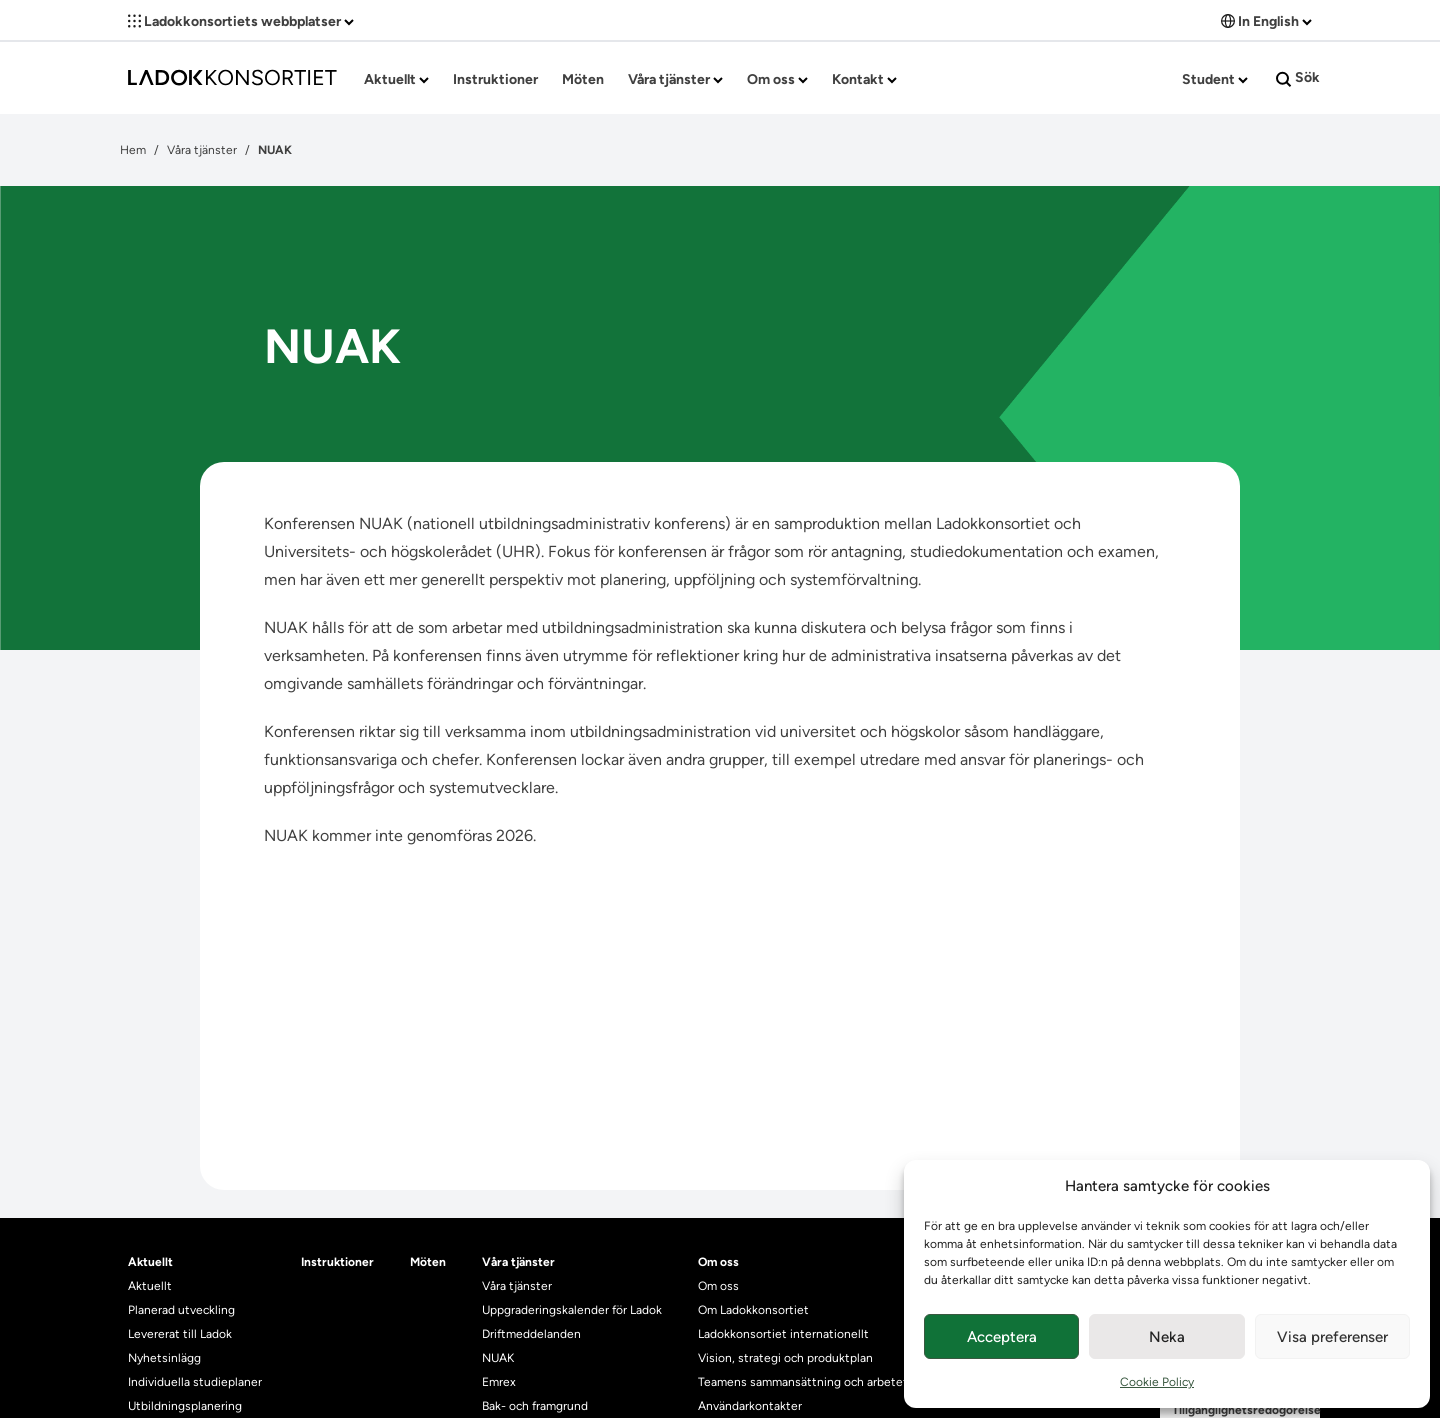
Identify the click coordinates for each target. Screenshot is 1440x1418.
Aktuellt (396, 79)
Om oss (777, 79)
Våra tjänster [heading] (518, 1262)
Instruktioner (495, 79)
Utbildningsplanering (185, 1406)
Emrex (499, 1382)
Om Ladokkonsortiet (753, 1310)
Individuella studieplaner (196, 1382)
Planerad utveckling (181, 1310)
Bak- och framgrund (535, 1406)
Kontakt (864, 79)
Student (1215, 79)
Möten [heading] (428, 1262)
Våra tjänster (675, 79)
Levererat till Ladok (180, 1334)
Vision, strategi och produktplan (785, 1358)
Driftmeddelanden (531, 1334)
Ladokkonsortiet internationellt (783, 1334)
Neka (1167, 1337)
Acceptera (1002, 1337)
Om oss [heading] (718, 1262)
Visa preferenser (1332, 1337)
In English (1266, 21)
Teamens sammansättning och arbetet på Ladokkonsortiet (857, 1382)
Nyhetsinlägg (164, 1358)
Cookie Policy (1157, 1382)
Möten (583, 79)
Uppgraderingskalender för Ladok (572, 1310)
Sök (1298, 78)
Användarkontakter (750, 1406)
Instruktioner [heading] (337, 1262)
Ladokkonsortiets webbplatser (241, 21)
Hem (133, 150)
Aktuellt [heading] (150, 1262)
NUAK (498, 1358)
